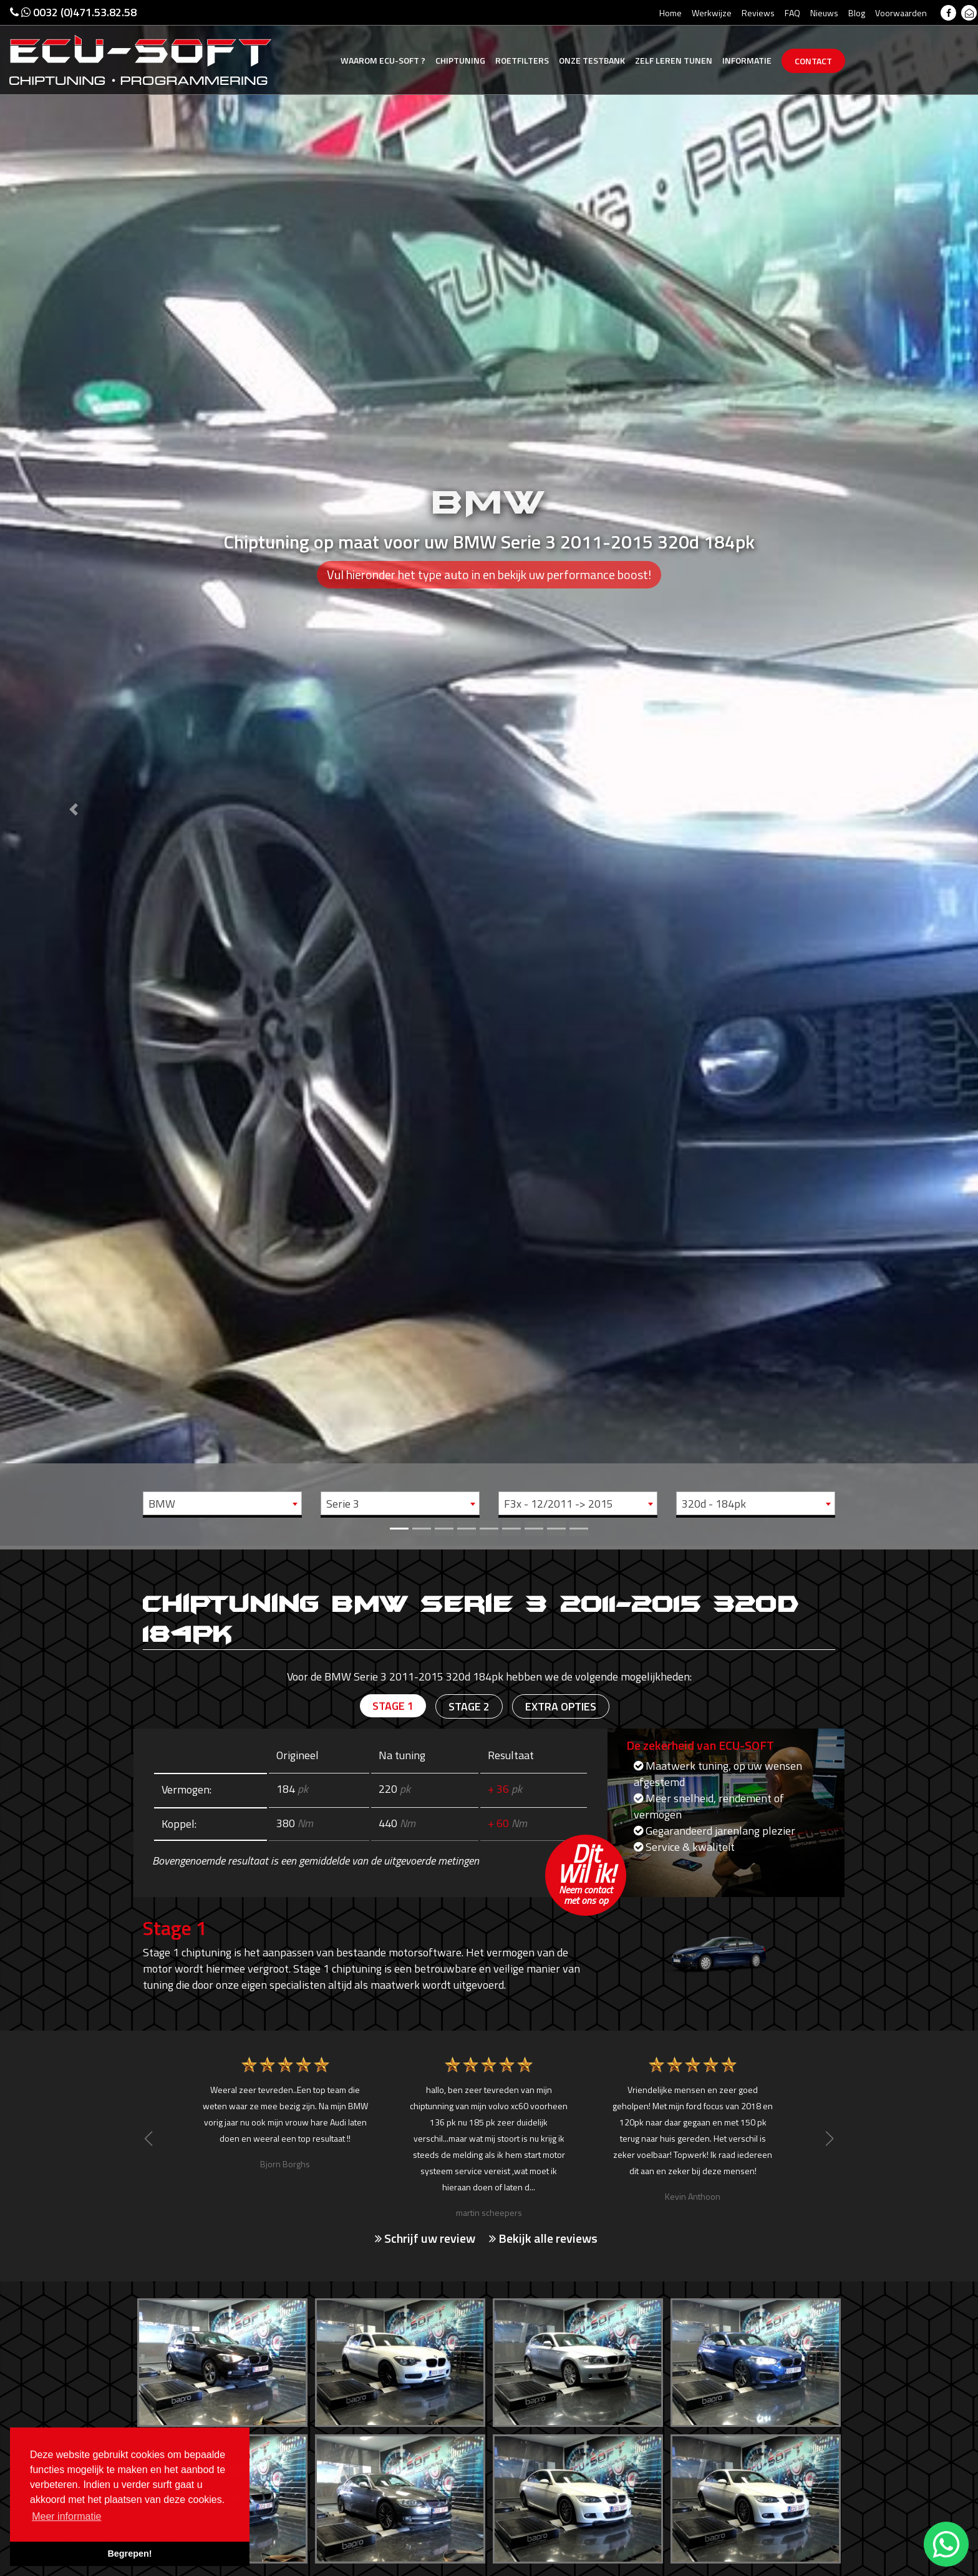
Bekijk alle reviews (543, 2238)
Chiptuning (460, 60)
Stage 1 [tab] (393, 1705)
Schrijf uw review (425, 2238)
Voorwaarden (901, 12)
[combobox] (222, 1503)
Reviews (758, 12)
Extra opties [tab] (560, 1706)
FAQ (792, 12)
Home (670, 12)
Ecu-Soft (383, 60)
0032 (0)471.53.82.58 (73, 12)
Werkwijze (712, 12)
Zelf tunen (673, 60)
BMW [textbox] (161, 1503)
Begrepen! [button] (129, 2554)
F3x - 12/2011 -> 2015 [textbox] (558, 1503)
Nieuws (824, 12)
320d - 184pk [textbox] (714, 1503)
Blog (856, 12)
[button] (73, 773)
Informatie (747, 60)
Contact (813, 60)
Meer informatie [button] (66, 2516)
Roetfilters (522, 60)
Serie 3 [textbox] (342, 1503)
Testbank (592, 60)
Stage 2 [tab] (469, 1706)
